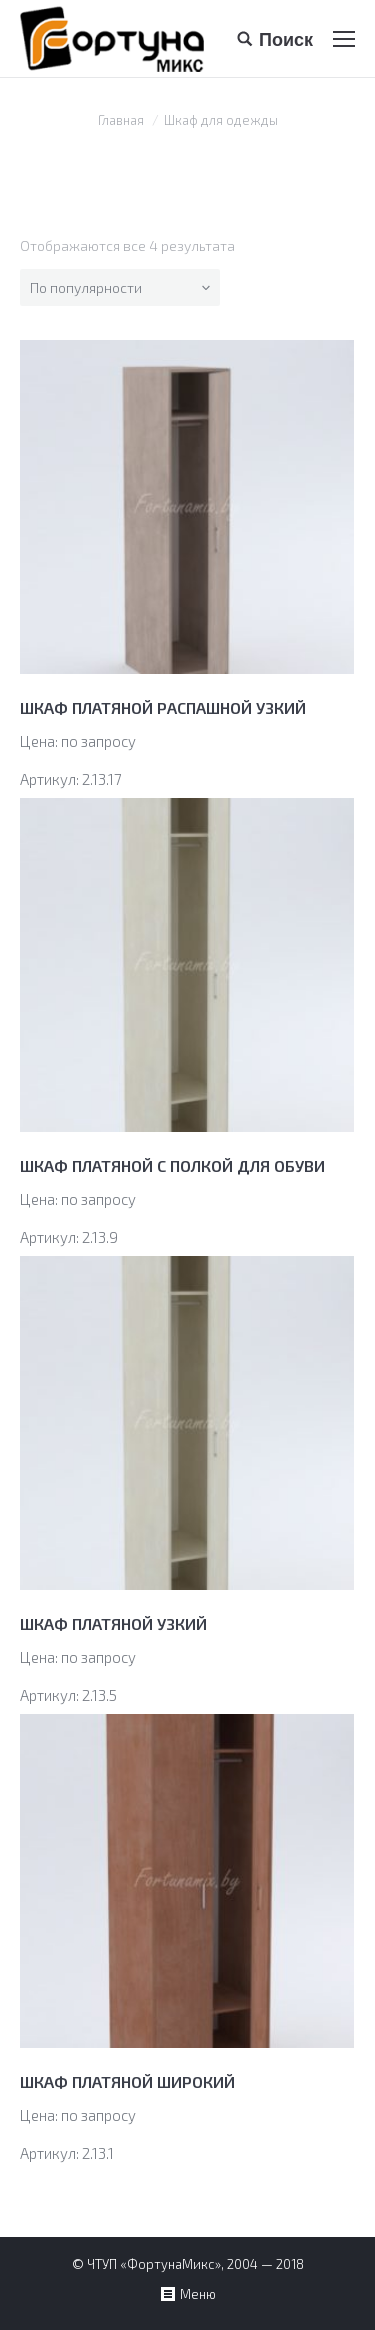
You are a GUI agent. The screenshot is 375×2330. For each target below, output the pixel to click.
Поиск (286, 39)
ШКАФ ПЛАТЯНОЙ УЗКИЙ (113, 1623)
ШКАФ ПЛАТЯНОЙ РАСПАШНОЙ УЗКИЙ (163, 707)
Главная (121, 120)
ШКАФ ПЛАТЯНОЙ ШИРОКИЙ (127, 2081)
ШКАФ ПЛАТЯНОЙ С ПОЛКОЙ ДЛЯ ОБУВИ (172, 1165)
